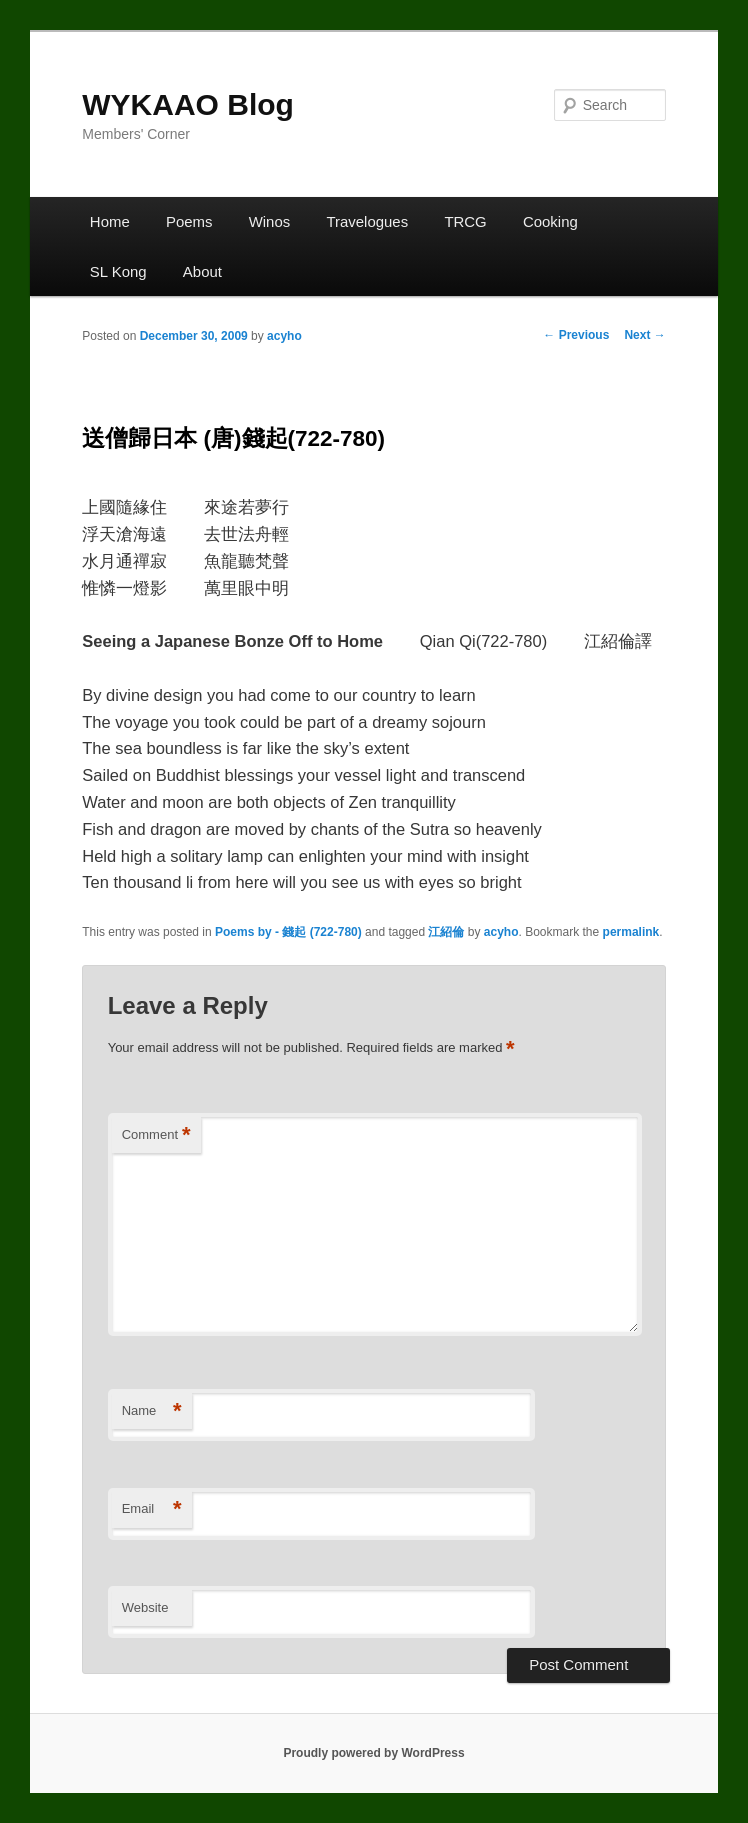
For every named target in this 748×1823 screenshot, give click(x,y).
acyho (284, 336)
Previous (576, 335)
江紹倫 (446, 932)
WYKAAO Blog (188, 104)
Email (152, 1509)
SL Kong (118, 271)
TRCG (465, 221)
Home (110, 221)
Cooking (550, 221)
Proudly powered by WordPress (373, 1753)
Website (145, 1607)
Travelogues (367, 221)
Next (644, 335)
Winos (270, 221)
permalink (631, 932)
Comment (156, 1135)
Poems (189, 221)
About (202, 271)
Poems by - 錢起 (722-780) (288, 932)
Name (152, 1411)
